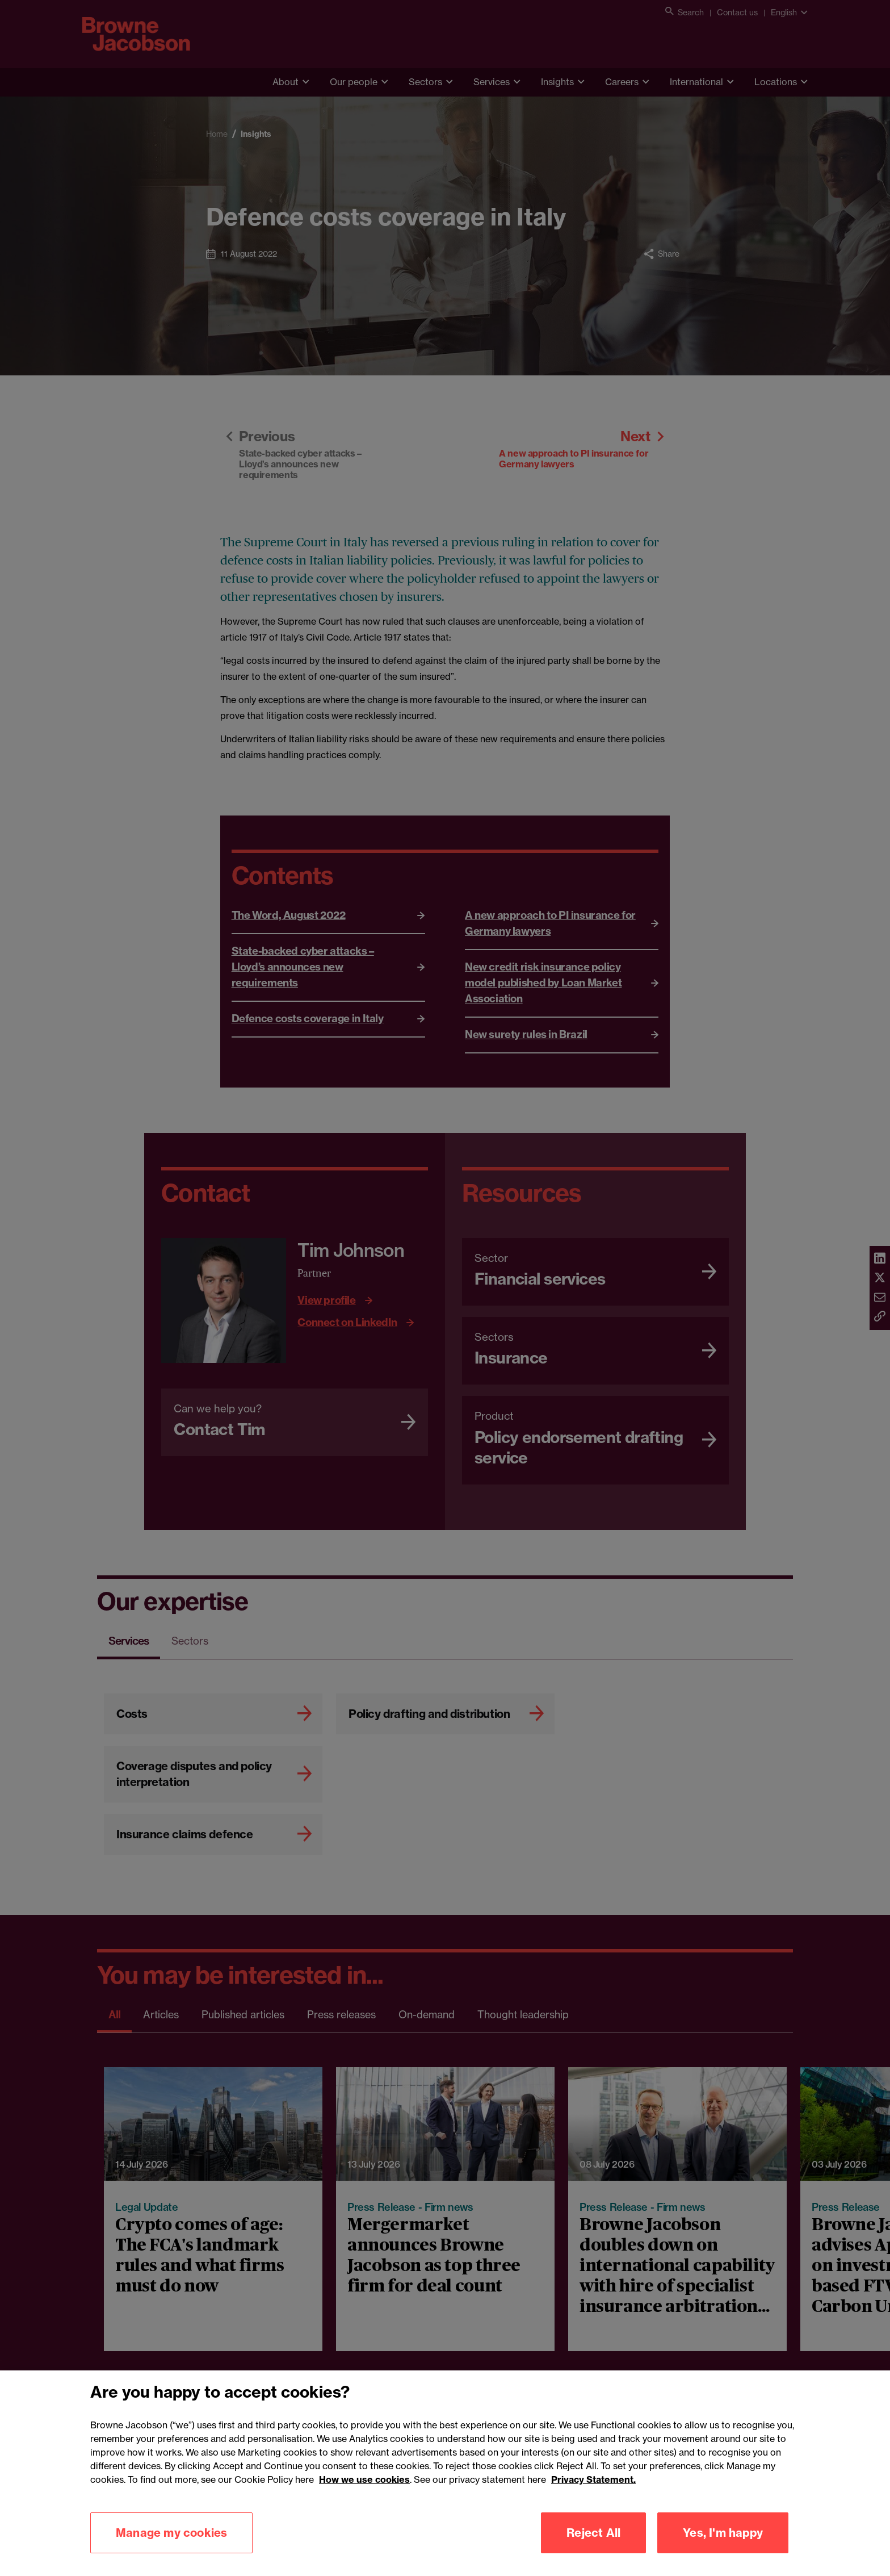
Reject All (593, 2550)
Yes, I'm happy (723, 2550)
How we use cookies (364, 2497)
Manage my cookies (171, 2550)
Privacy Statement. (593, 2497)
